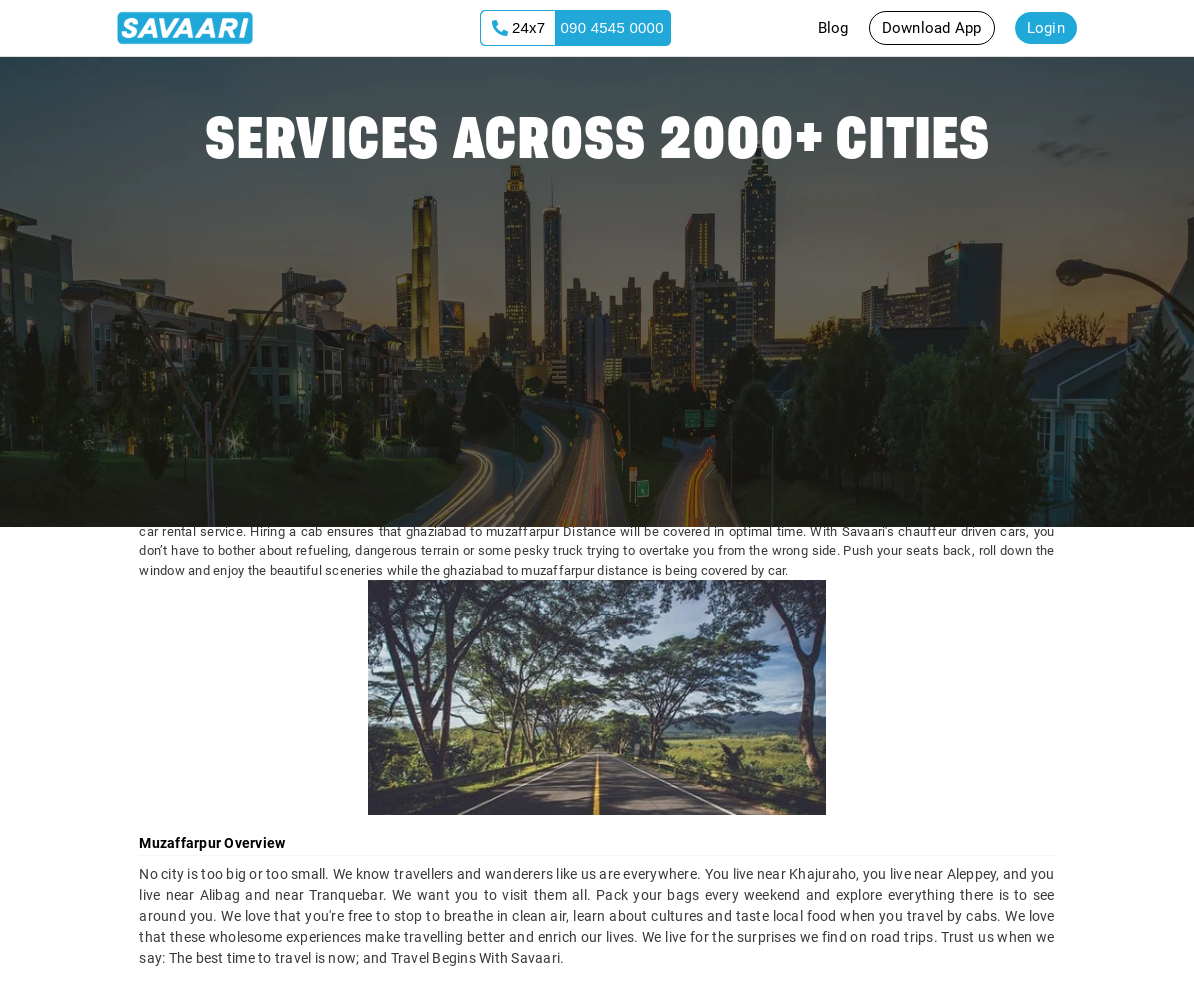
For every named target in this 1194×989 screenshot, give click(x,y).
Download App (932, 28)
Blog (833, 28)
